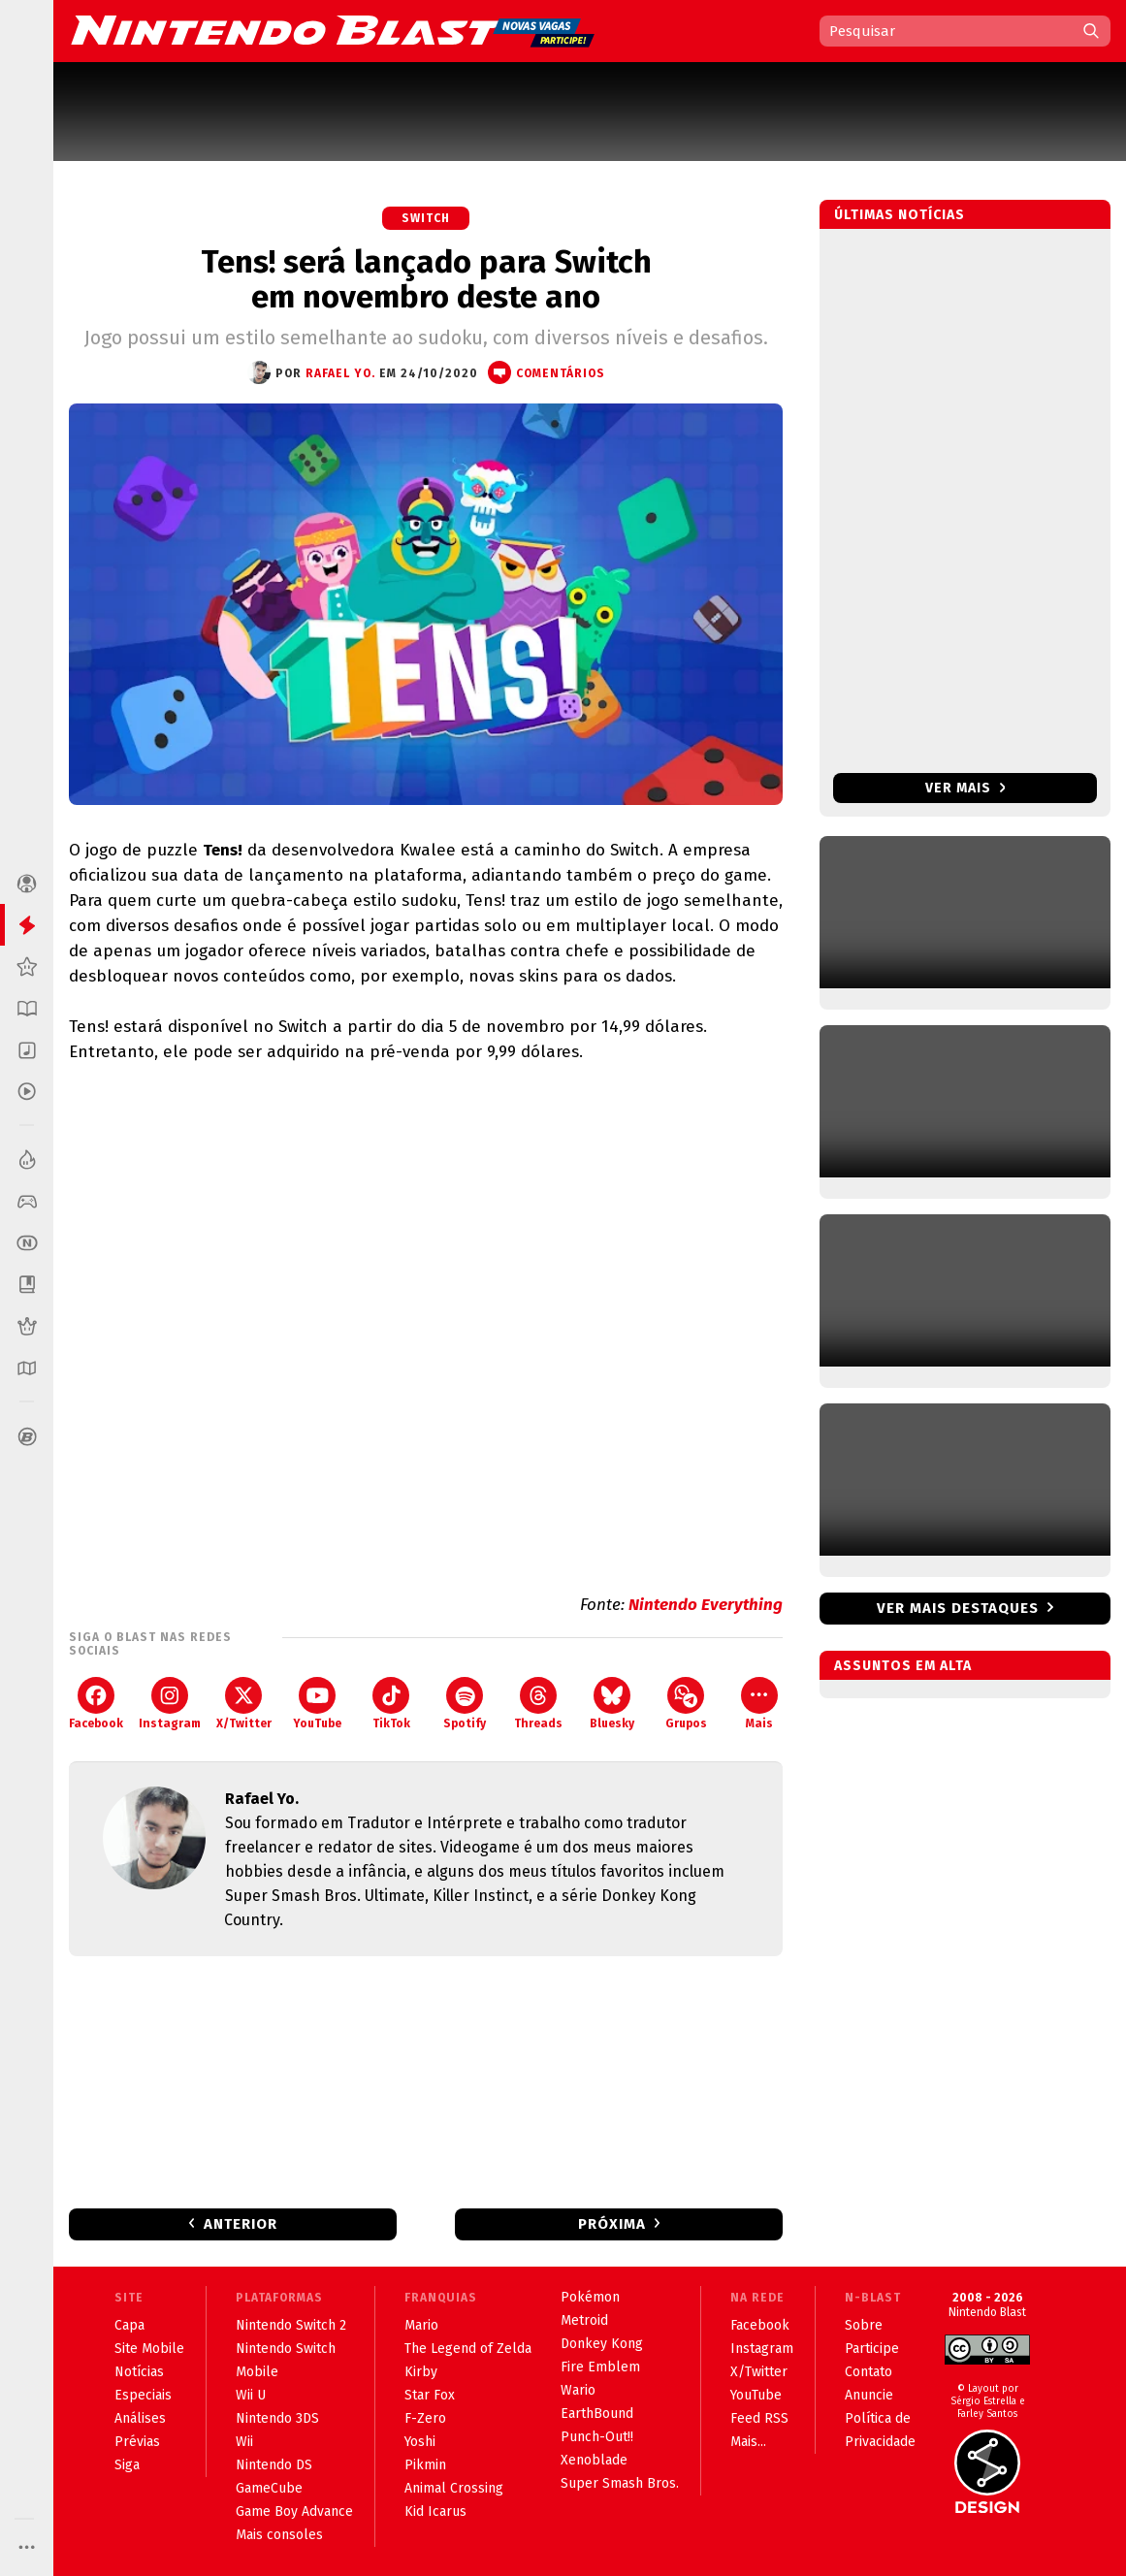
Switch (426, 218)
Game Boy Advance (294, 2511)
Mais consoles (279, 2535)
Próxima (612, 2224)
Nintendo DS (274, 2465)
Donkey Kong (602, 2343)
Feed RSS (759, 2418)
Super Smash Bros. (620, 2483)
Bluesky (612, 1703)
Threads (538, 1703)
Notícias (139, 2372)
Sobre (864, 2325)
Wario (578, 2390)
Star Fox (429, 2395)
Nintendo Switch (286, 2348)
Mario (421, 2325)
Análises (140, 2418)
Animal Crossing (453, 2488)
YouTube (317, 1703)
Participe (872, 2348)
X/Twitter (244, 1703)
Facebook (96, 1703)
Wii (244, 2441)
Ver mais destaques (958, 1608)
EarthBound (597, 2413)
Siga (127, 2465)
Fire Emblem (600, 2367)
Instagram (170, 1703)
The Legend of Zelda (467, 2348)
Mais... (748, 2441)
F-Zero (425, 2418)
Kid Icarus (435, 2511)
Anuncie (869, 2395)
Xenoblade (594, 2460)
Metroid (584, 2320)
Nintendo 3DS (277, 2418)
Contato (868, 2372)
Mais (759, 1703)
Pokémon (590, 2297)
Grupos (686, 1703)
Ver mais (965, 788)
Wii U (251, 2395)
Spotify (464, 1703)
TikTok (391, 1703)
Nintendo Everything (705, 1604)
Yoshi (419, 2441)
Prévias (137, 2441)
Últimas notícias (899, 215)
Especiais (143, 2395)
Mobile (257, 2372)
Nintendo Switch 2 (291, 2325)
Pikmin (425, 2465)
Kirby (420, 2372)
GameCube (269, 2488)
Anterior (240, 2224)
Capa (129, 2325)
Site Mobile (149, 2348)
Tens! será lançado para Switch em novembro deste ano (426, 279)
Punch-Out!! (597, 2437)
